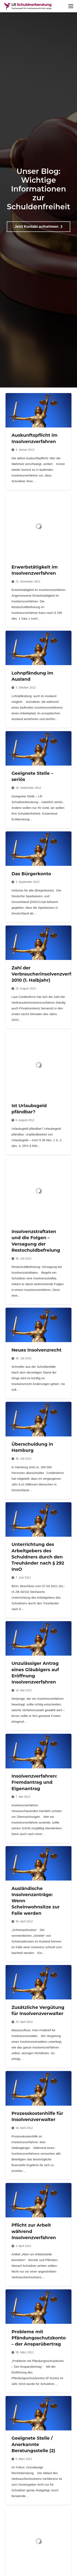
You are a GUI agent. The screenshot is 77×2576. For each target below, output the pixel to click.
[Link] (28, 6)
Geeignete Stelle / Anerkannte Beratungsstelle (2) (33, 2444)
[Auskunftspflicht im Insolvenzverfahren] (38, 396)
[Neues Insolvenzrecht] (38, 1311)
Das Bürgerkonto (31, 873)
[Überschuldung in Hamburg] (38, 1405)
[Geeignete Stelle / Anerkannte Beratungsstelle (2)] (38, 2399)
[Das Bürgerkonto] (38, 834)
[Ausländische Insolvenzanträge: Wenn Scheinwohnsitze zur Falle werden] (38, 1849)
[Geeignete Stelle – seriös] (38, 734)
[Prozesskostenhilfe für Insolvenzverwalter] (38, 2074)
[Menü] (71, 6)
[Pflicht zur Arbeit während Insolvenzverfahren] (38, 2186)
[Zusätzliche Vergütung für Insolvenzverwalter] (38, 1968)
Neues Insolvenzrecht (36, 1350)
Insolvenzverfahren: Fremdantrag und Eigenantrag (34, 1782)
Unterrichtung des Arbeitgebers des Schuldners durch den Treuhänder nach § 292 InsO (37, 1557)
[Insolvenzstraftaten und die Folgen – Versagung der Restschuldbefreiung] (38, 1161)
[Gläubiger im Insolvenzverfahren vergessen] (38, 2511)
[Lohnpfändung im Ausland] (38, 633)
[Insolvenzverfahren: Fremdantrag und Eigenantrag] (38, 1737)
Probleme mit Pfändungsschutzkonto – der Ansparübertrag (38, 2338)
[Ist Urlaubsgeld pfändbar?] (38, 1035)
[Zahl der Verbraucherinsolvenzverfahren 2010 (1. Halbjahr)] (38, 928)
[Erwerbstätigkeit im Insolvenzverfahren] (38, 496)
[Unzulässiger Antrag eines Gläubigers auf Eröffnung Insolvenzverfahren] (38, 1624)
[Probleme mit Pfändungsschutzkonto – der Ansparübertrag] (38, 2292)
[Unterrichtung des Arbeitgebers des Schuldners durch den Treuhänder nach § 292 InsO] (38, 1505)
